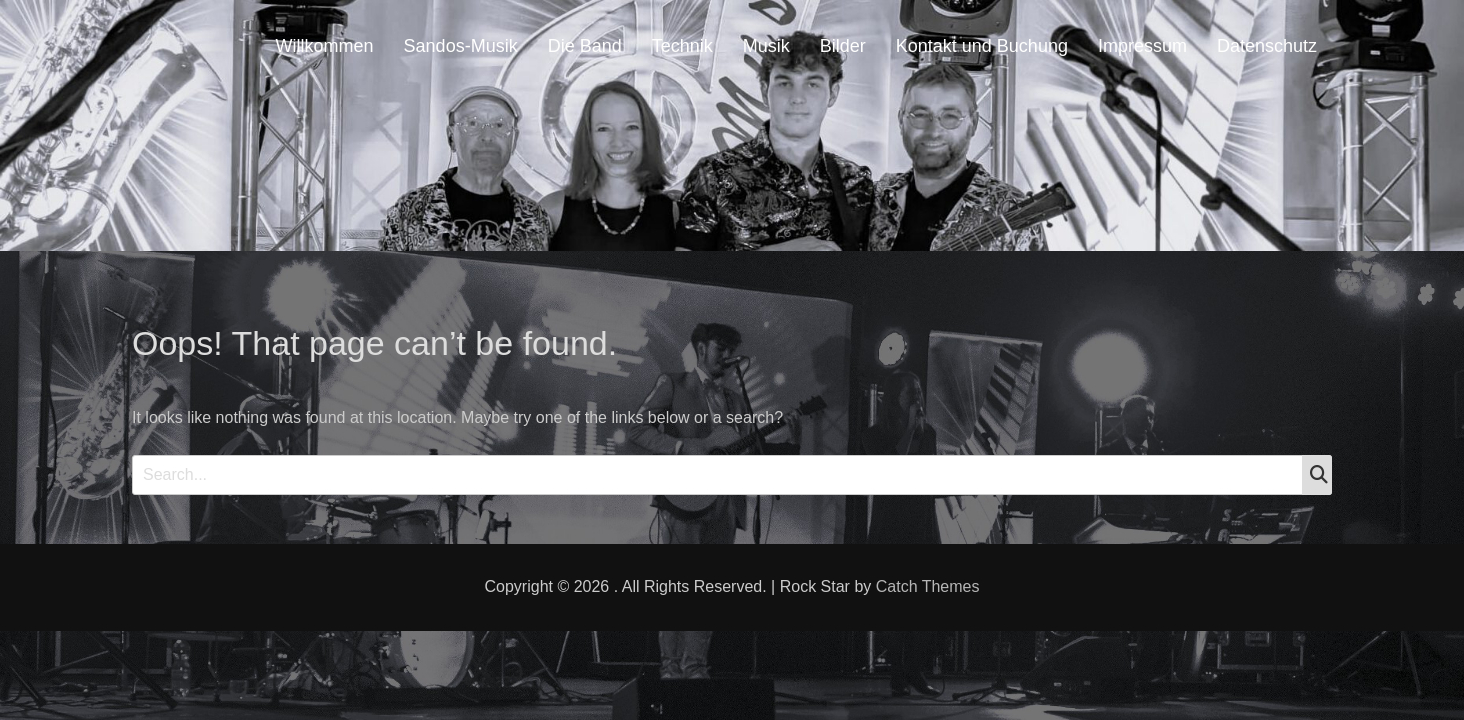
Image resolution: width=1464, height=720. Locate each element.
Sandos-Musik (461, 46)
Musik (766, 46)
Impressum (1142, 46)
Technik (682, 46)
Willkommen (325, 46)
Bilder (843, 46)
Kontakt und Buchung (982, 46)
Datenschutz (1267, 46)
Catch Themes (928, 586)
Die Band (585, 46)
